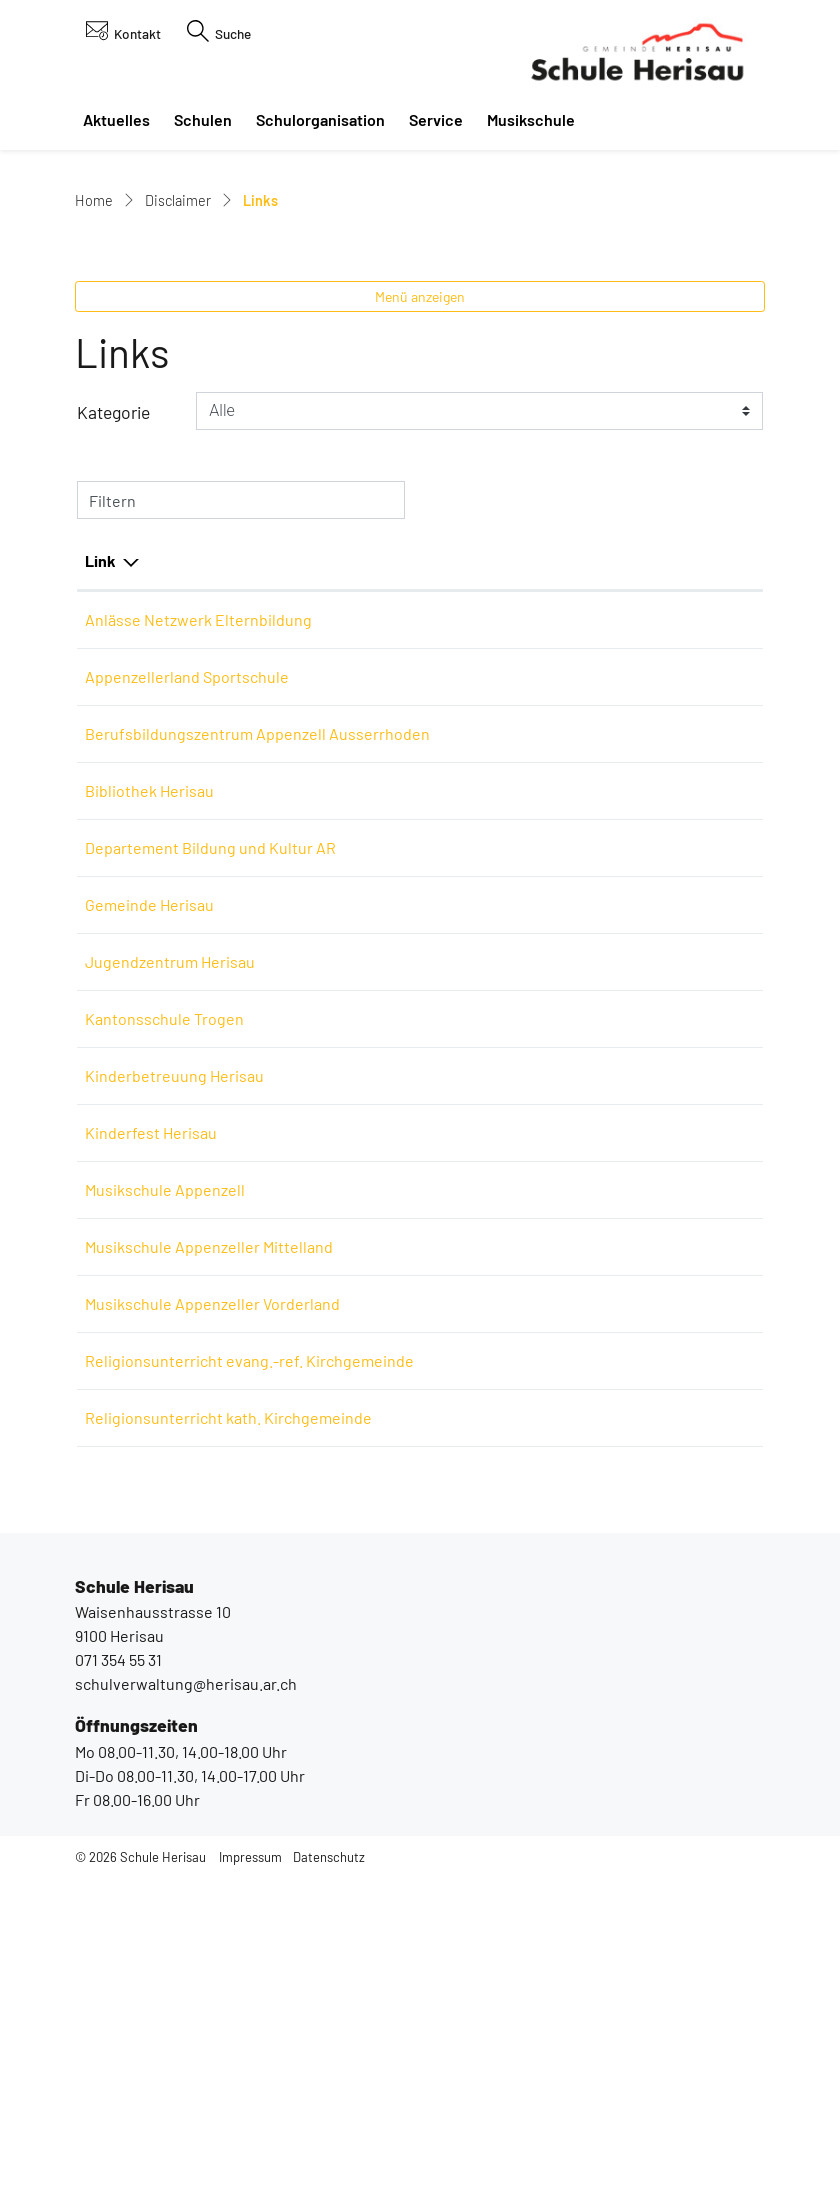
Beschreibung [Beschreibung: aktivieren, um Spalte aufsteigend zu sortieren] (432, 798)
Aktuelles (116, 119)
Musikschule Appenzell (175, 1475)
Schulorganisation (320, 119)
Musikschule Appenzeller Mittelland (219, 1532)
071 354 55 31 (118, 1994)
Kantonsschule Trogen (174, 1304)
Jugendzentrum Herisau (180, 1247)
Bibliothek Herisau (159, 1076)
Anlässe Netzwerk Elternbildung (208, 857)
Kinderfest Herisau (161, 1418)
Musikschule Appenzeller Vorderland (222, 1589)
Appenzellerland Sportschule (197, 914)
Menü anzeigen (420, 534)
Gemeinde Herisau (159, 1190)
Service (436, 119)
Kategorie (113, 651)
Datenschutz (329, 2191)
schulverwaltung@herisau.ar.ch (186, 2018)
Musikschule (531, 119)
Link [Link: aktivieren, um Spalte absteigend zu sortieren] (100, 798)
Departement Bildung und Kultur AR (220, 1133)
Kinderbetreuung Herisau (184, 1361)
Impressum (250, 2191)
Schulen (203, 119)
